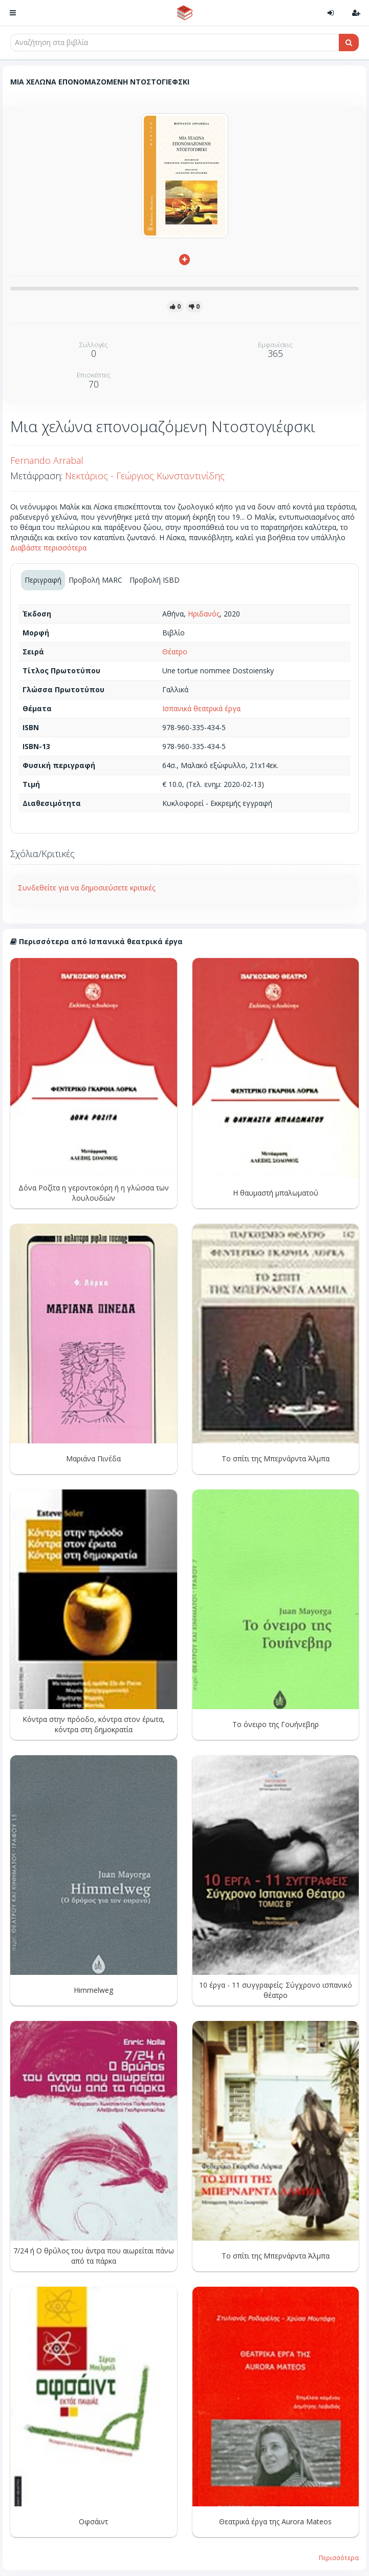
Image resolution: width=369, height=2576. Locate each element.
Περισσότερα (339, 2557)
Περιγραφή (43, 580)
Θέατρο (174, 651)
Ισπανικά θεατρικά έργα (201, 708)
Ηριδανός (204, 614)
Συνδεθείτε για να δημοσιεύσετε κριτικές (86, 887)
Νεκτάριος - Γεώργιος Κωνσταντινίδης (145, 476)
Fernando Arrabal (46, 460)
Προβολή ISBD (154, 580)
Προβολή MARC (95, 580)
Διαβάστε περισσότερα (48, 547)
